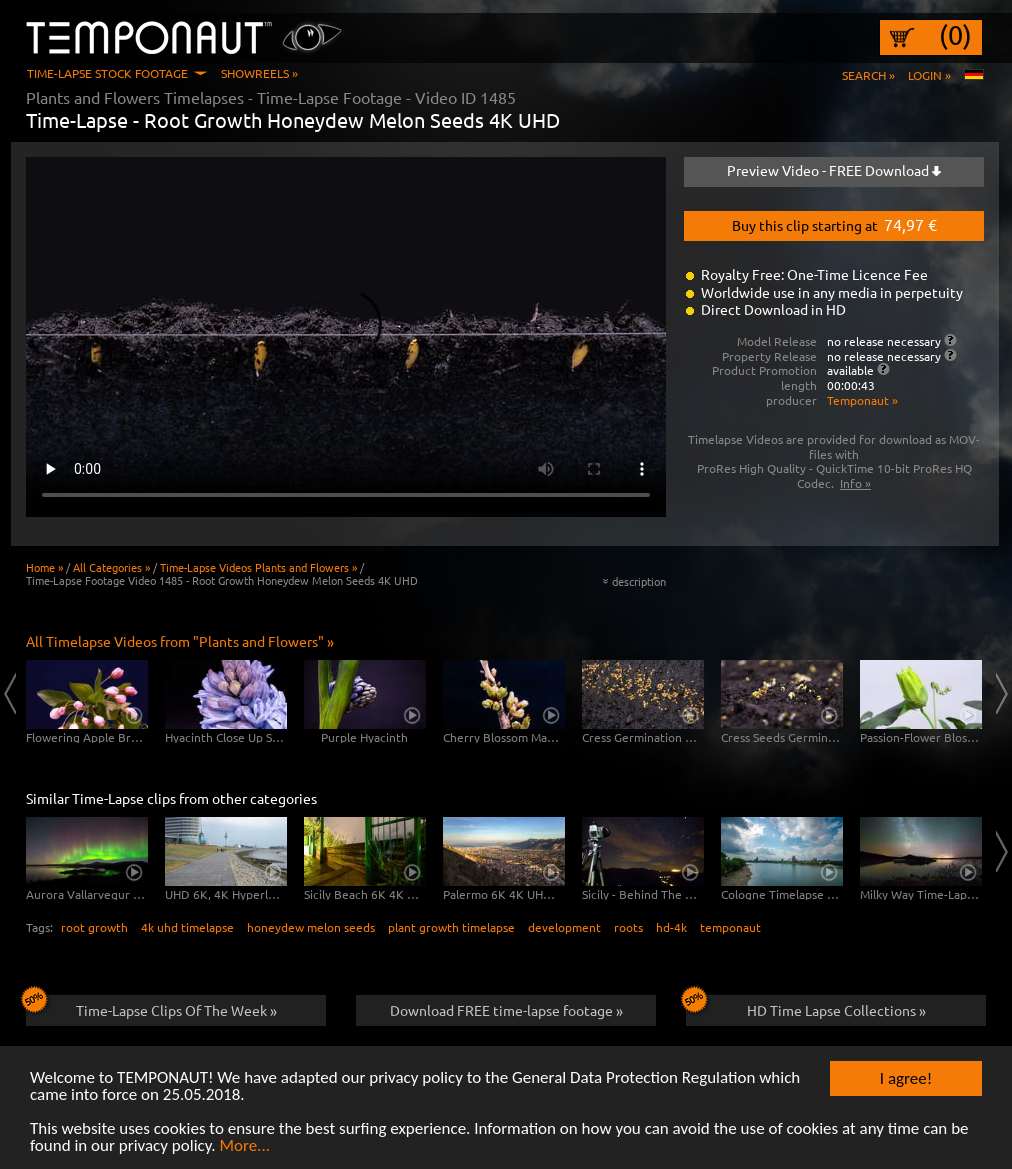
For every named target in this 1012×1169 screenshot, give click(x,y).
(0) (955, 35)
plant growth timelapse (451, 927)
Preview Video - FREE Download (834, 170)
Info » (855, 483)
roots (628, 927)
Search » (868, 75)
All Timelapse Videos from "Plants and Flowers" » (180, 641)
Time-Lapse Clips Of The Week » (151, 1007)
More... (244, 1147)
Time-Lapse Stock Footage (107, 73)
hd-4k (671, 927)
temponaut (730, 927)
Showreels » (259, 73)
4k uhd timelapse (187, 927)
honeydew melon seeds (311, 927)
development (564, 927)
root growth (94, 927)
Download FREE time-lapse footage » (506, 1010)
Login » (929, 75)
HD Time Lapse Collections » (806, 1007)
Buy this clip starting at (834, 224)
